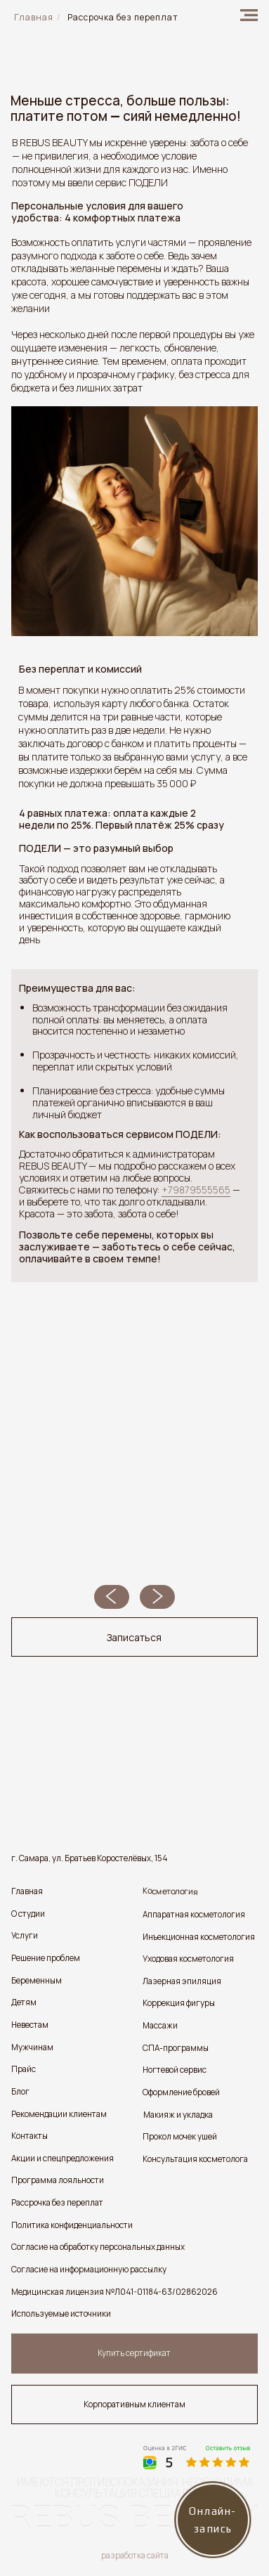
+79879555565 (196, 1189)
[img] (249, 15)
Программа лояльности (57, 2180)
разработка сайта (135, 2555)
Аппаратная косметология (194, 1914)
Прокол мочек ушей (180, 2136)
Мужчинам (32, 2047)
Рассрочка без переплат (57, 2202)
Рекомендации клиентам (59, 2114)
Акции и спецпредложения (62, 2158)
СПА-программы (176, 2048)
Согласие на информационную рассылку (88, 2269)
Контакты (29, 2136)
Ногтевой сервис (174, 2070)
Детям (24, 2002)
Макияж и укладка (178, 2115)
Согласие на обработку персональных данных (98, 2247)
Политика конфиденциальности (72, 2225)
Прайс (23, 2069)
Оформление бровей (181, 2092)
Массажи (160, 2025)
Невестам (29, 2025)
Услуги (24, 1935)
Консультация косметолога (195, 2159)
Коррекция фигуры (179, 2003)
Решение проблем (45, 1958)
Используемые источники (61, 2313)
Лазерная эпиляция (182, 1981)
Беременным (36, 1980)
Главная (27, 1891)
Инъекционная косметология (199, 1937)
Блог (20, 2091)
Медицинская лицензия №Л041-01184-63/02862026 (114, 2292)
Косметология (170, 1892)
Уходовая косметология (188, 1959)
